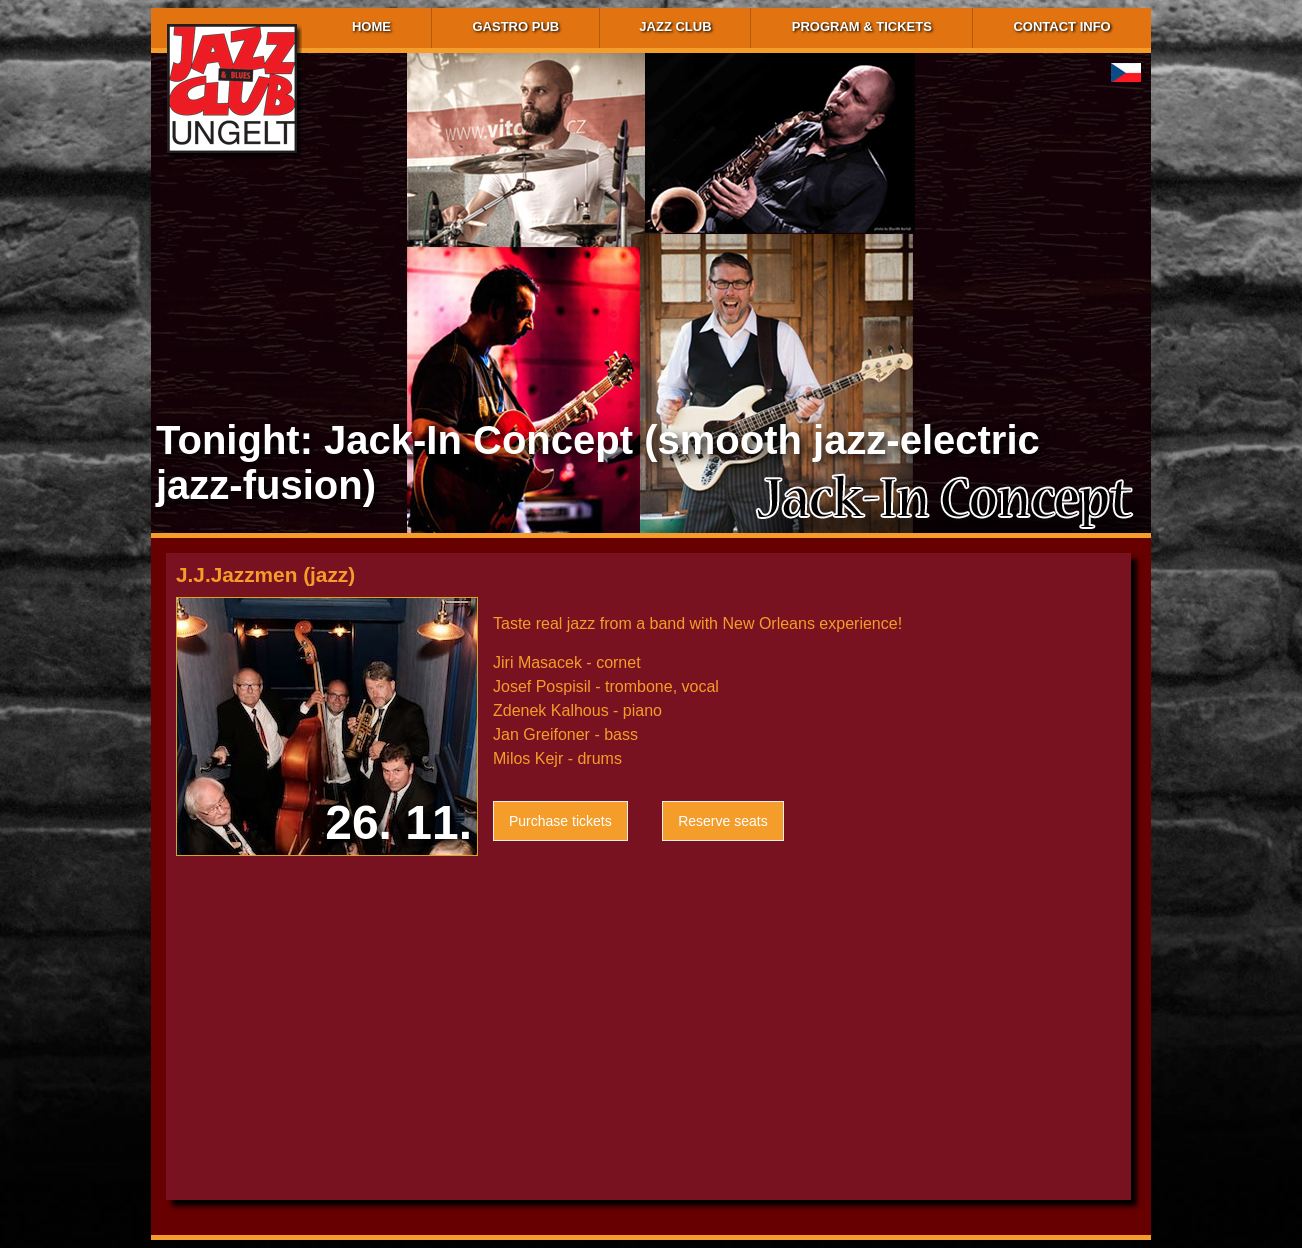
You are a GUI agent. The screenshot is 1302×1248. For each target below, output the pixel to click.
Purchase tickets (560, 821)
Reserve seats (722, 821)
